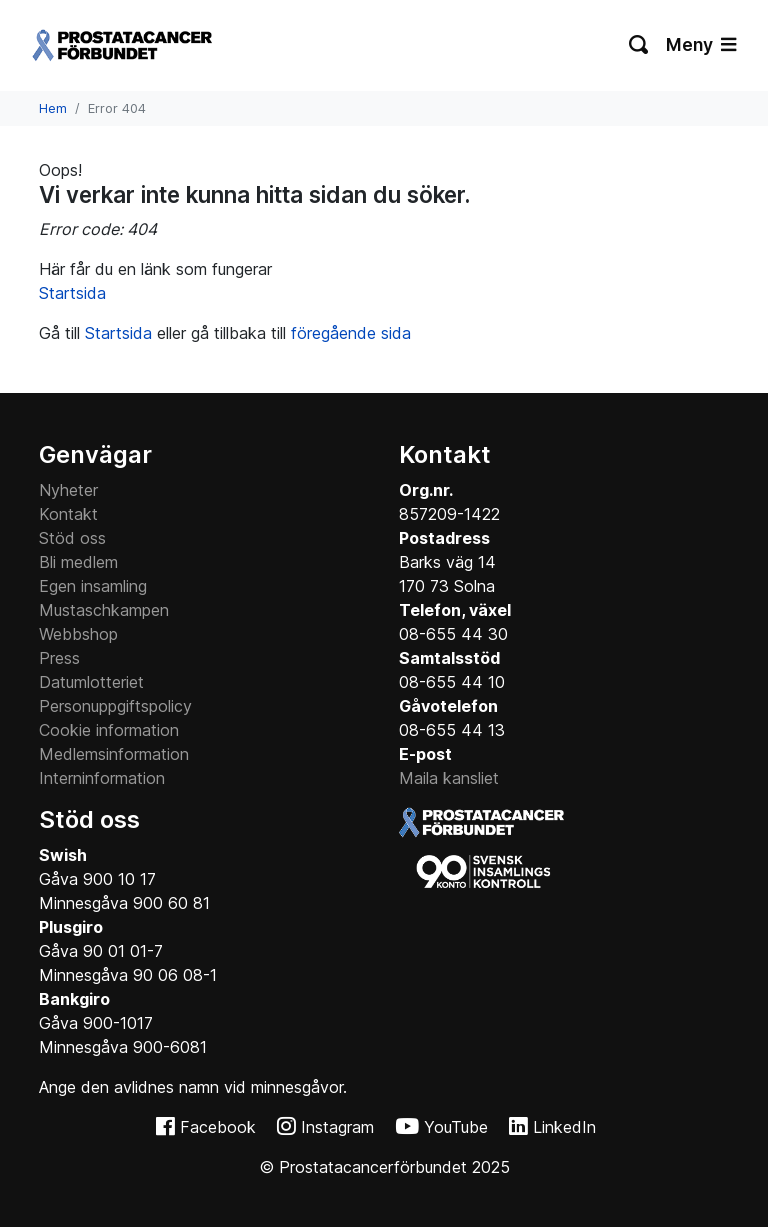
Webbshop (78, 634)
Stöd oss (72, 538)
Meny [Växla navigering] (701, 44)
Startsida (72, 293)
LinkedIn (564, 1127)
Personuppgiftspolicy (115, 706)
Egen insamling (93, 586)
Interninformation (102, 778)
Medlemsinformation (114, 754)
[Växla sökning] (639, 45)
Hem (53, 108)
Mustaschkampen (104, 610)
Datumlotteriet (91, 682)
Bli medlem (78, 562)
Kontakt (68, 514)
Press (59, 658)
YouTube (456, 1127)
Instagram (337, 1127)
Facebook (218, 1127)
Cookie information (109, 730)
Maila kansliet (449, 778)
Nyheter (68, 490)
